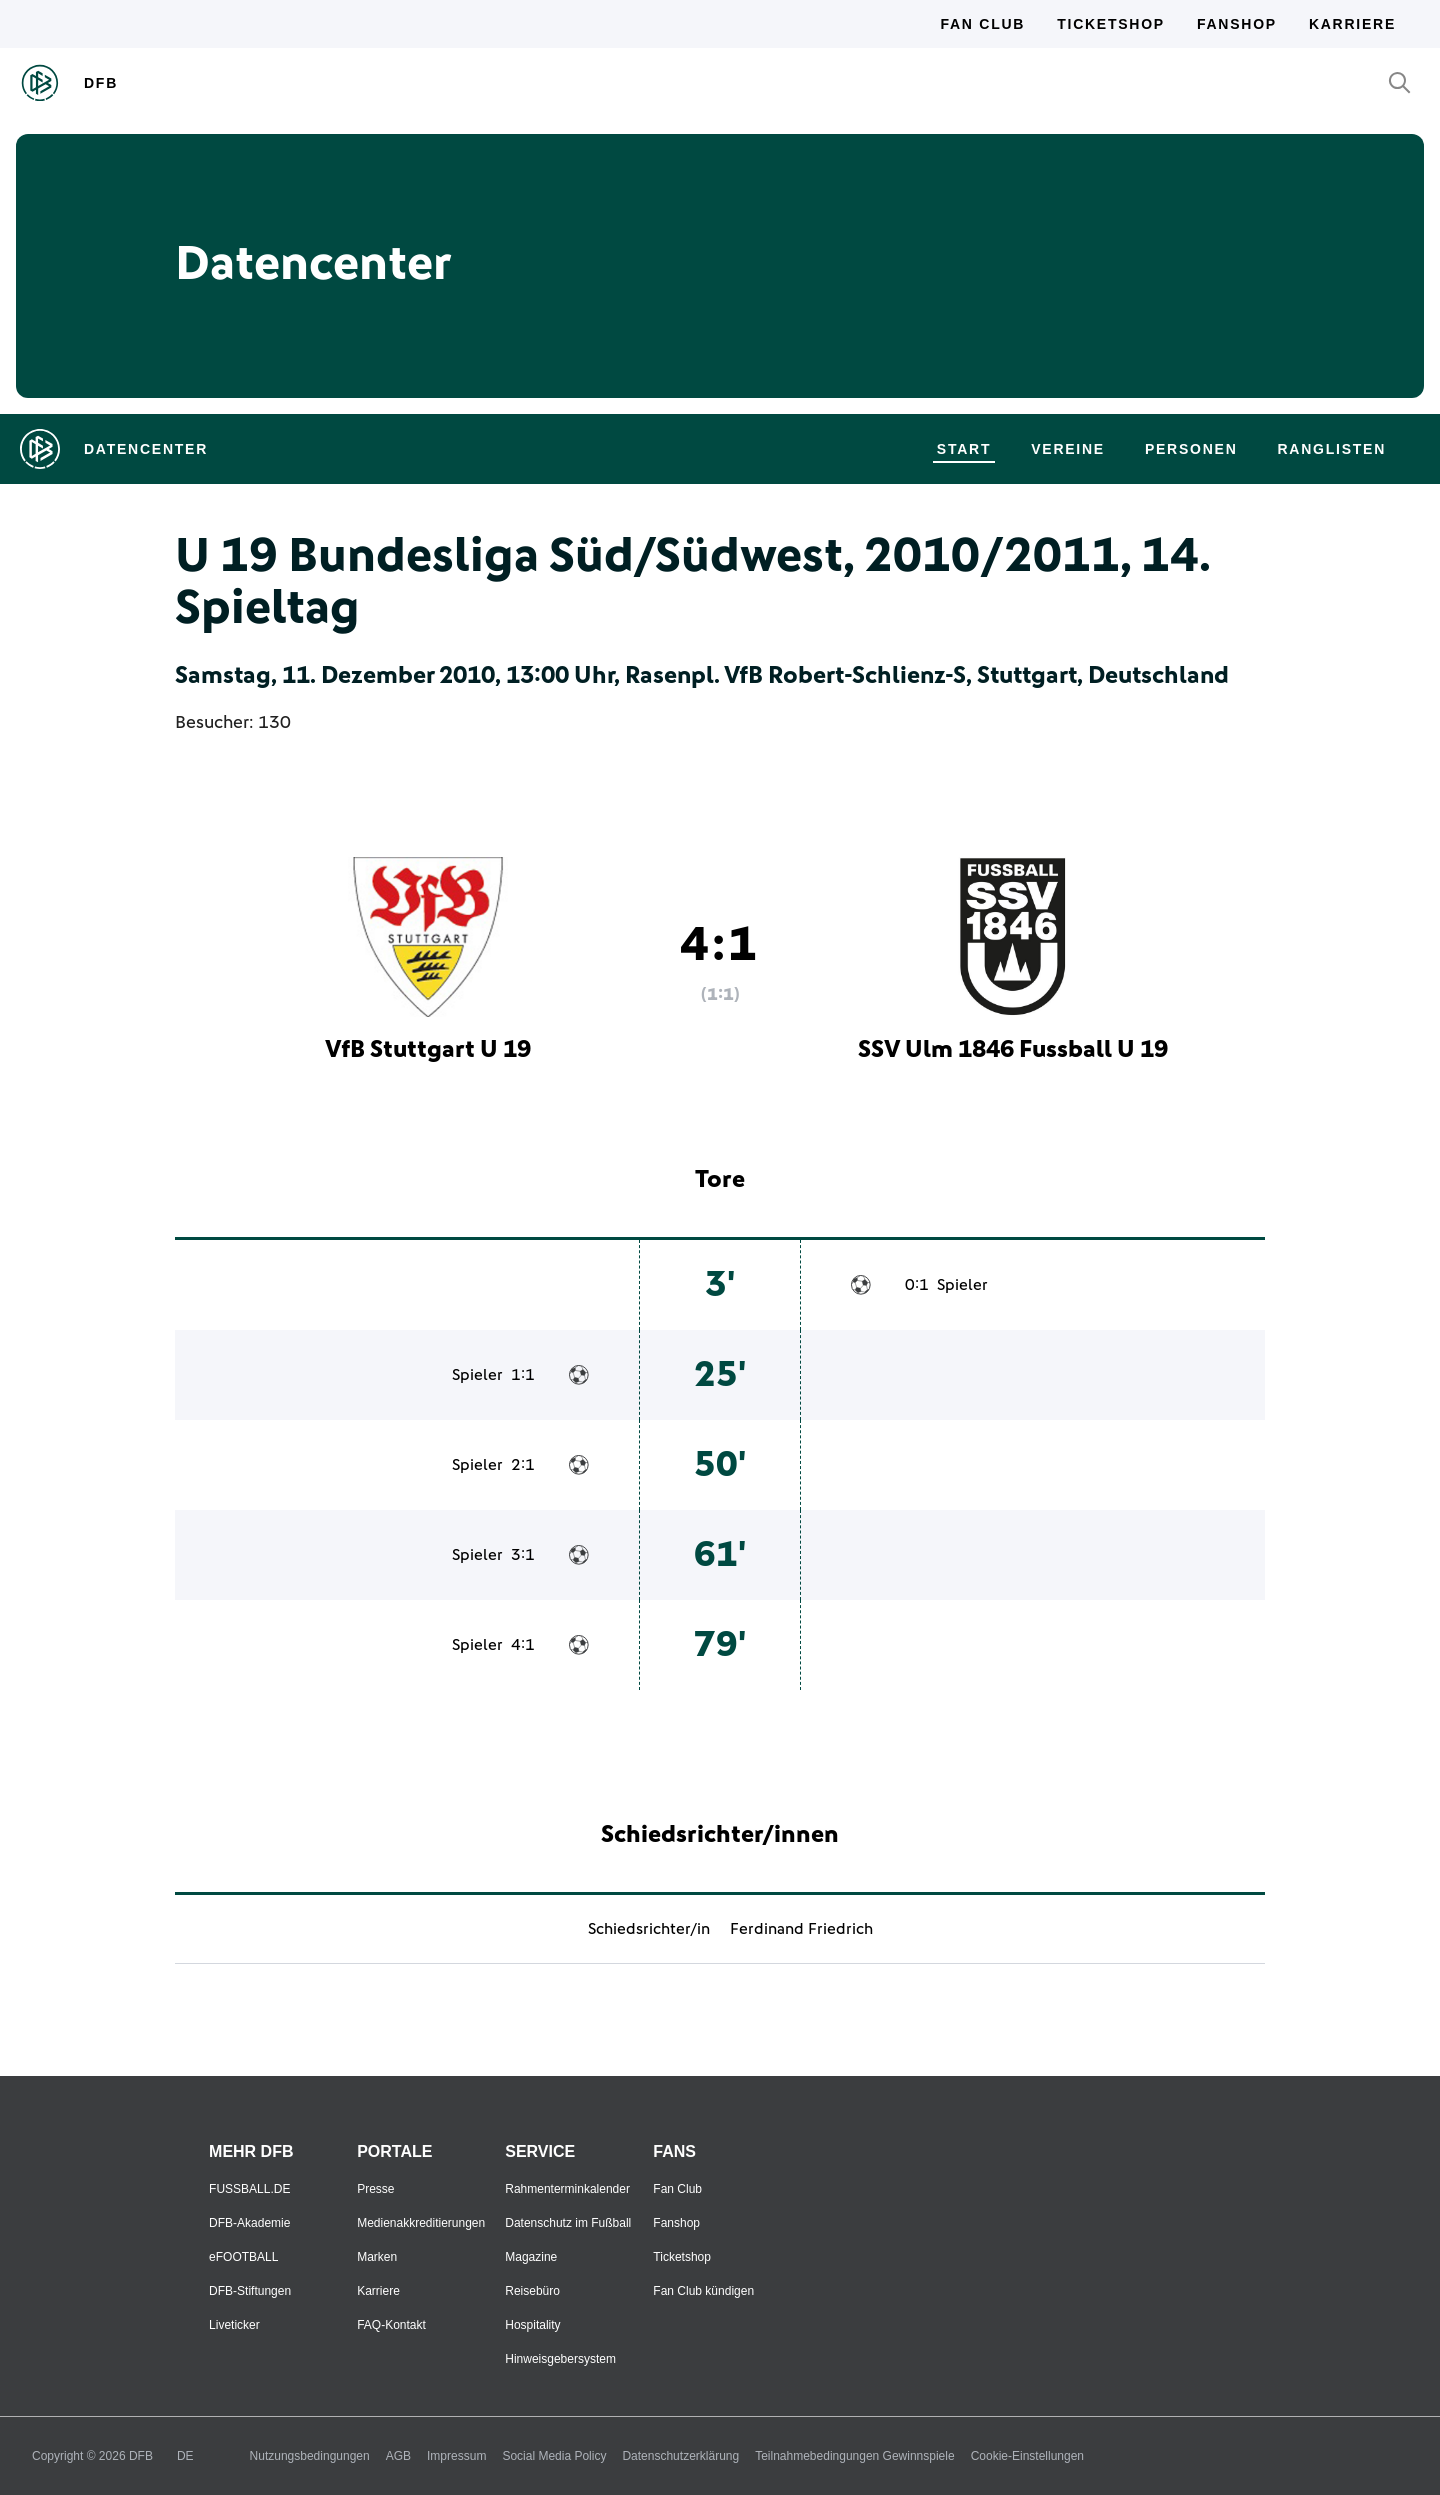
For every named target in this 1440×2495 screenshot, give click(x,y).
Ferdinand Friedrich (801, 1929)
